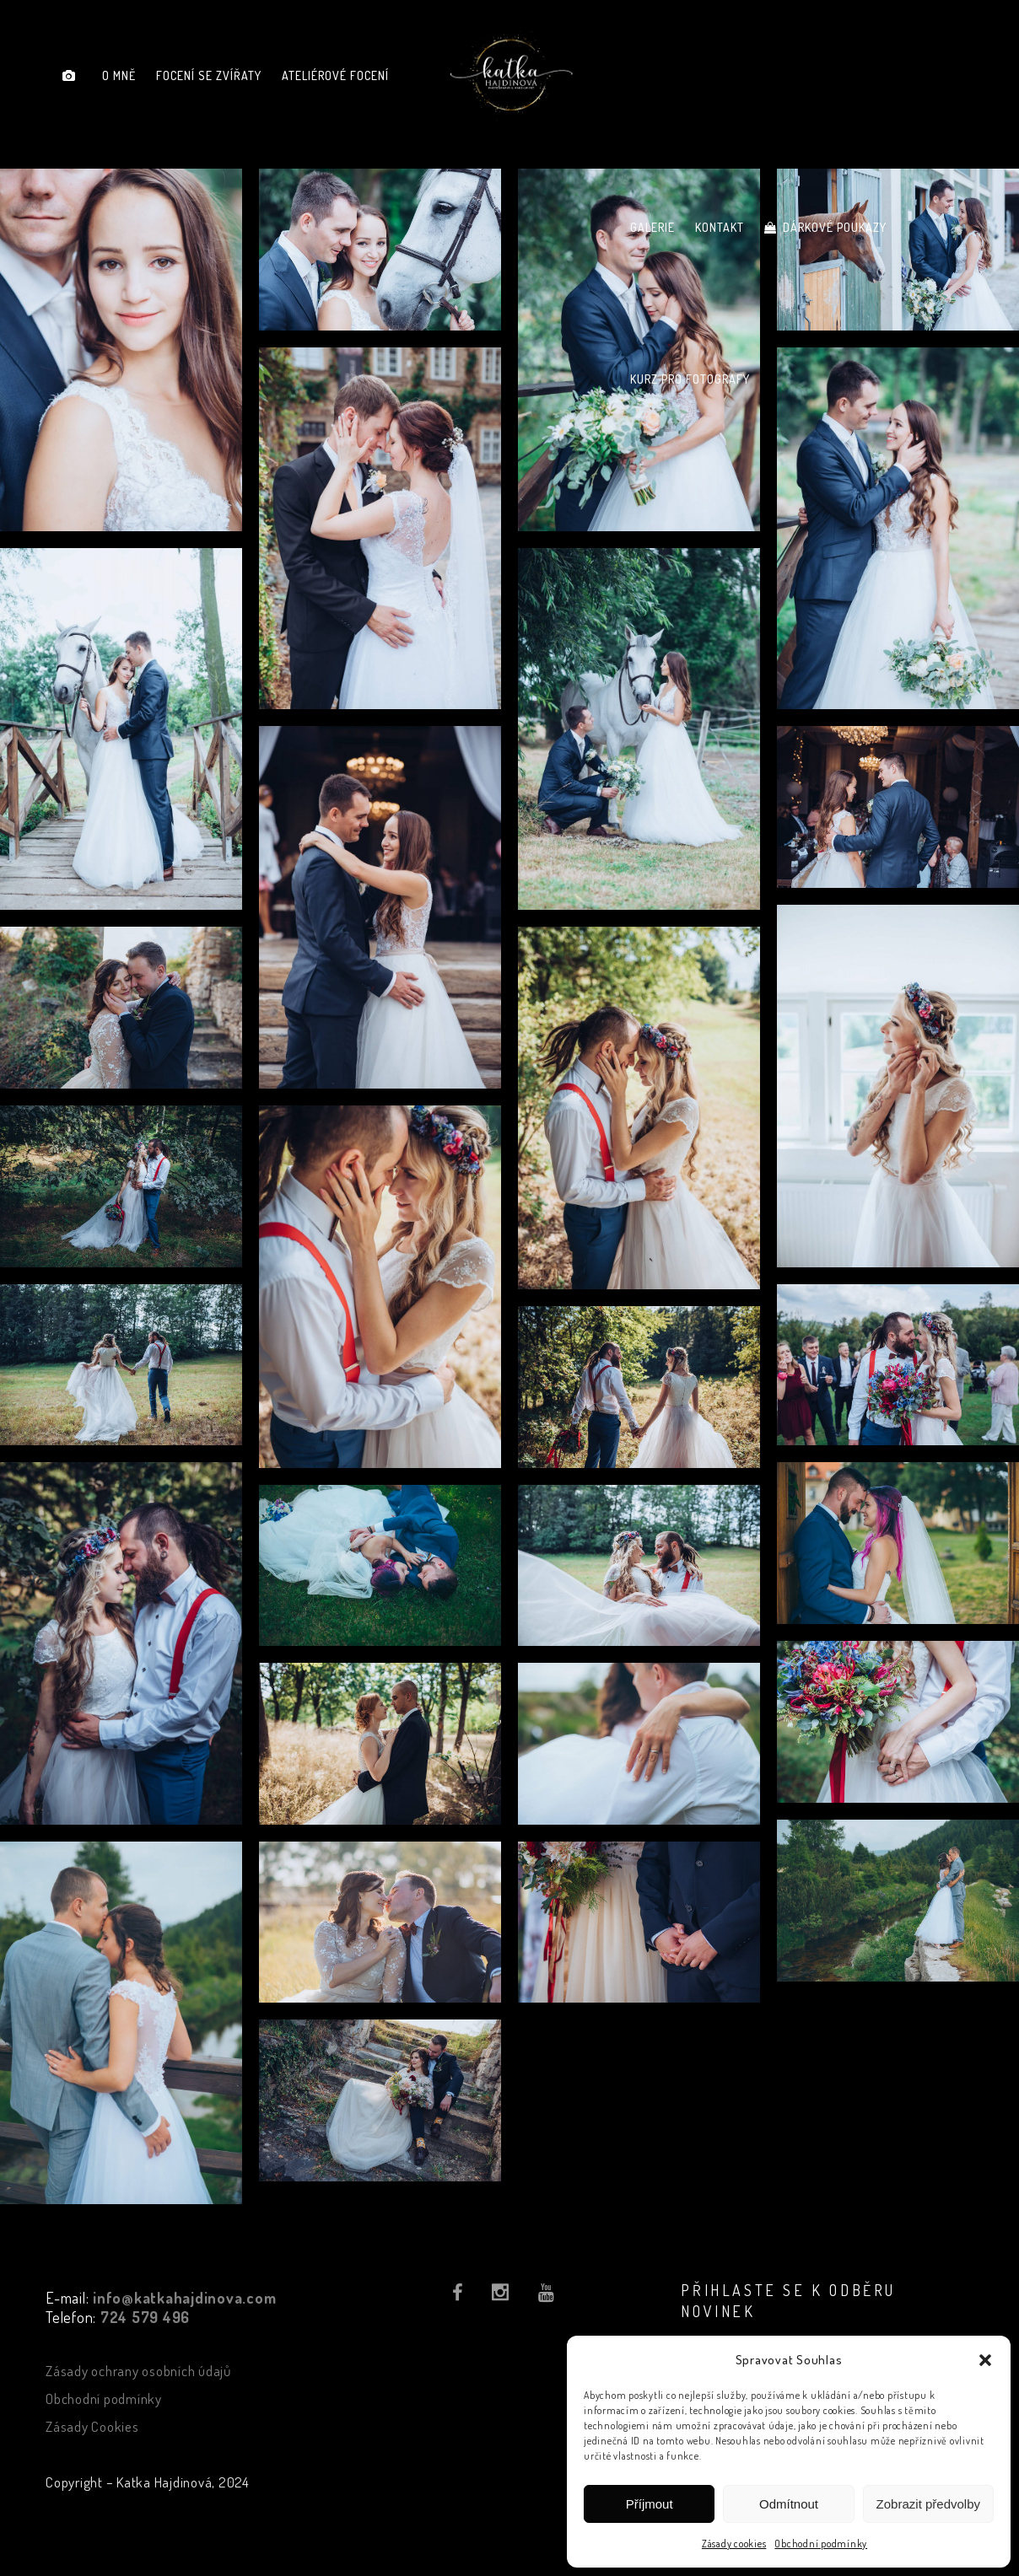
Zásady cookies (734, 2543)
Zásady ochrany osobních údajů (138, 2371)
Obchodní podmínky (820, 2543)
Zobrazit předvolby (928, 2504)
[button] (985, 2360)
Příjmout (649, 2504)
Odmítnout (788, 2504)
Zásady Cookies (92, 2426)
